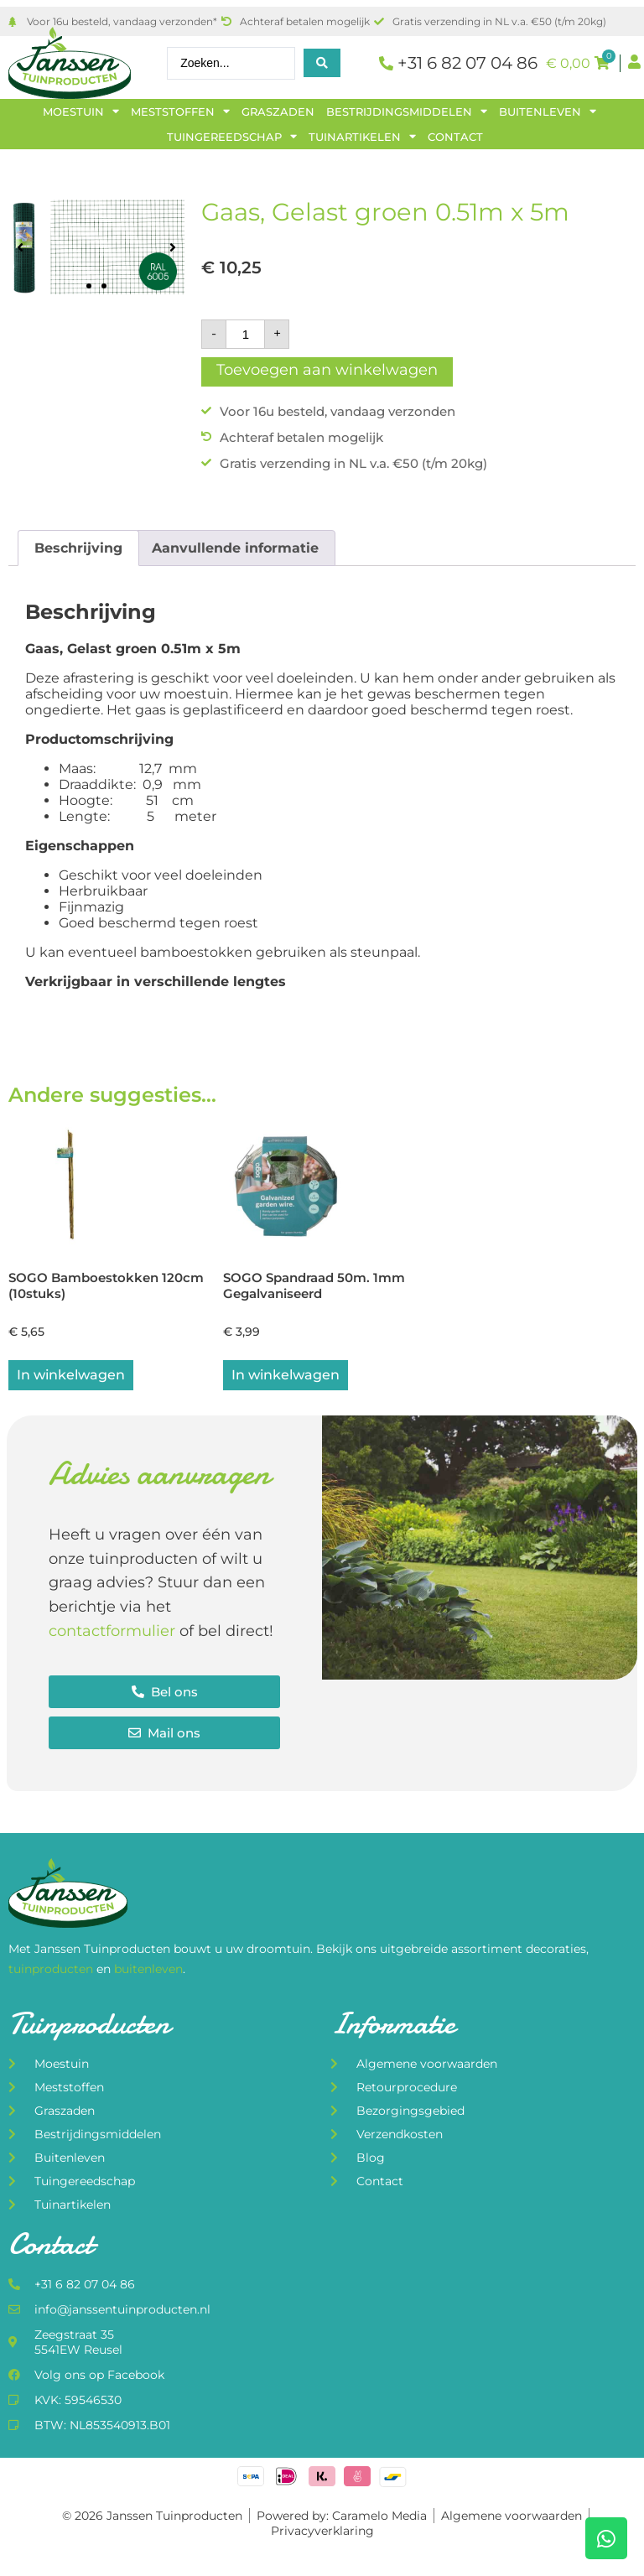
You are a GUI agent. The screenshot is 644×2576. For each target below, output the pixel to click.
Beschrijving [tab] (78, 548)
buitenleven (148, 1970)
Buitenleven (547, 111)
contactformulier (112, 1632)
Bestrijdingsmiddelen (406, 111)
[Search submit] (322, 63)
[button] (20, 247)
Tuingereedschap (232, 136)
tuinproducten (52, 1970)
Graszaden (278, 111)
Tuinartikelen (362, 136)
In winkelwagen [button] (71, 1376)
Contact (455, 136)
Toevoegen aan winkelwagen (327, 370)
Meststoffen (180, 111)
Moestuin (81, 111)
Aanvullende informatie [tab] (235, 548)
